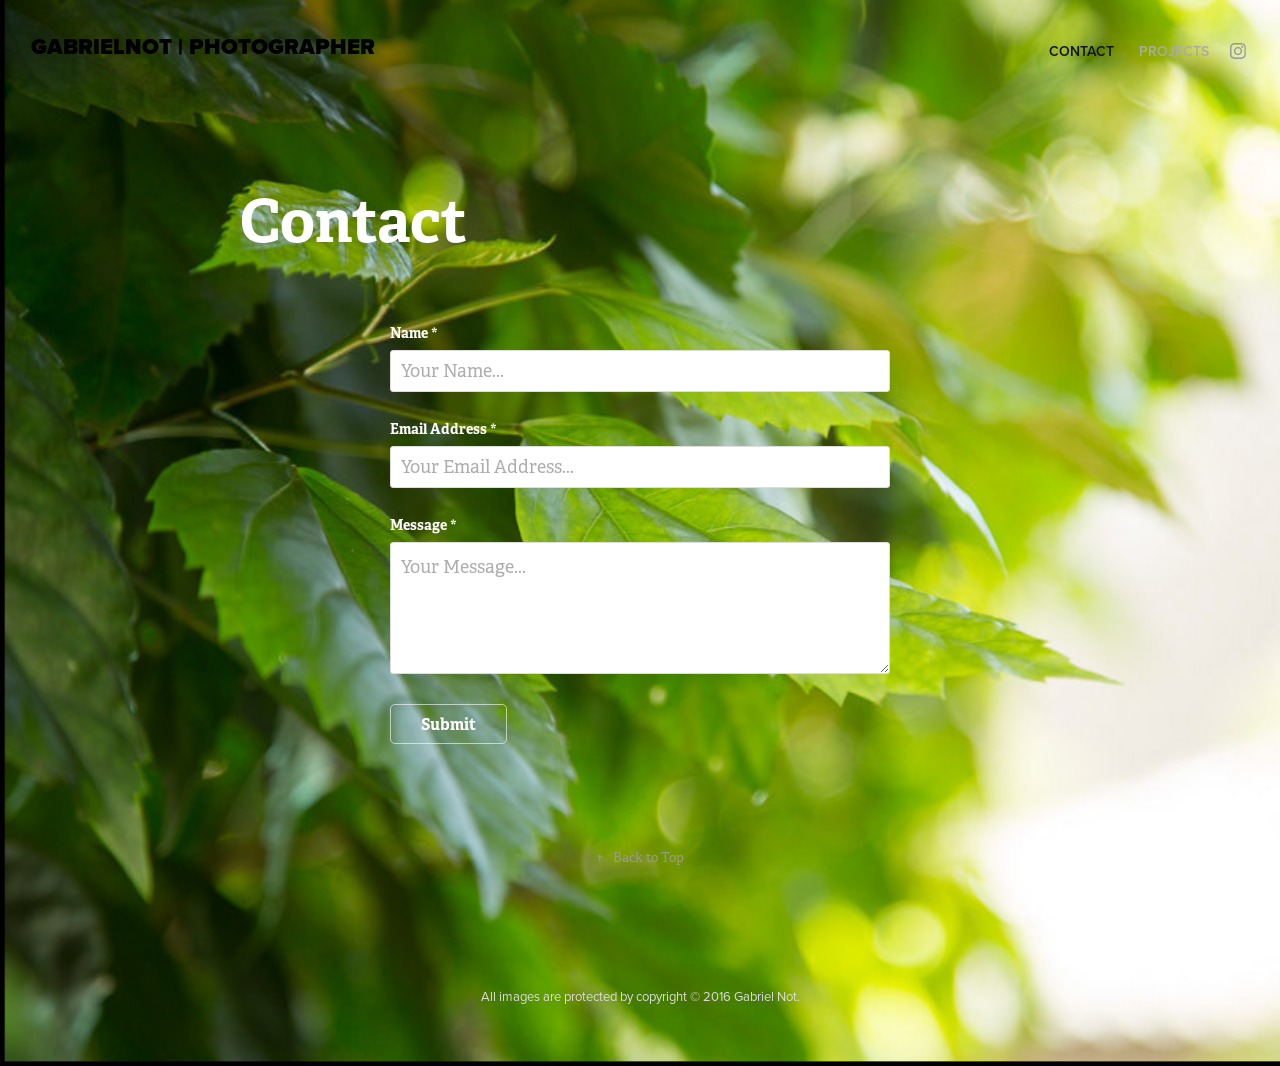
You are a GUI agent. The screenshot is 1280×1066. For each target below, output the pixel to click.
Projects (1174, 51)
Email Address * (443, 429)
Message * (423, 525)
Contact (1081, 51)
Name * (414, 333)
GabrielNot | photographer (203, 46)
